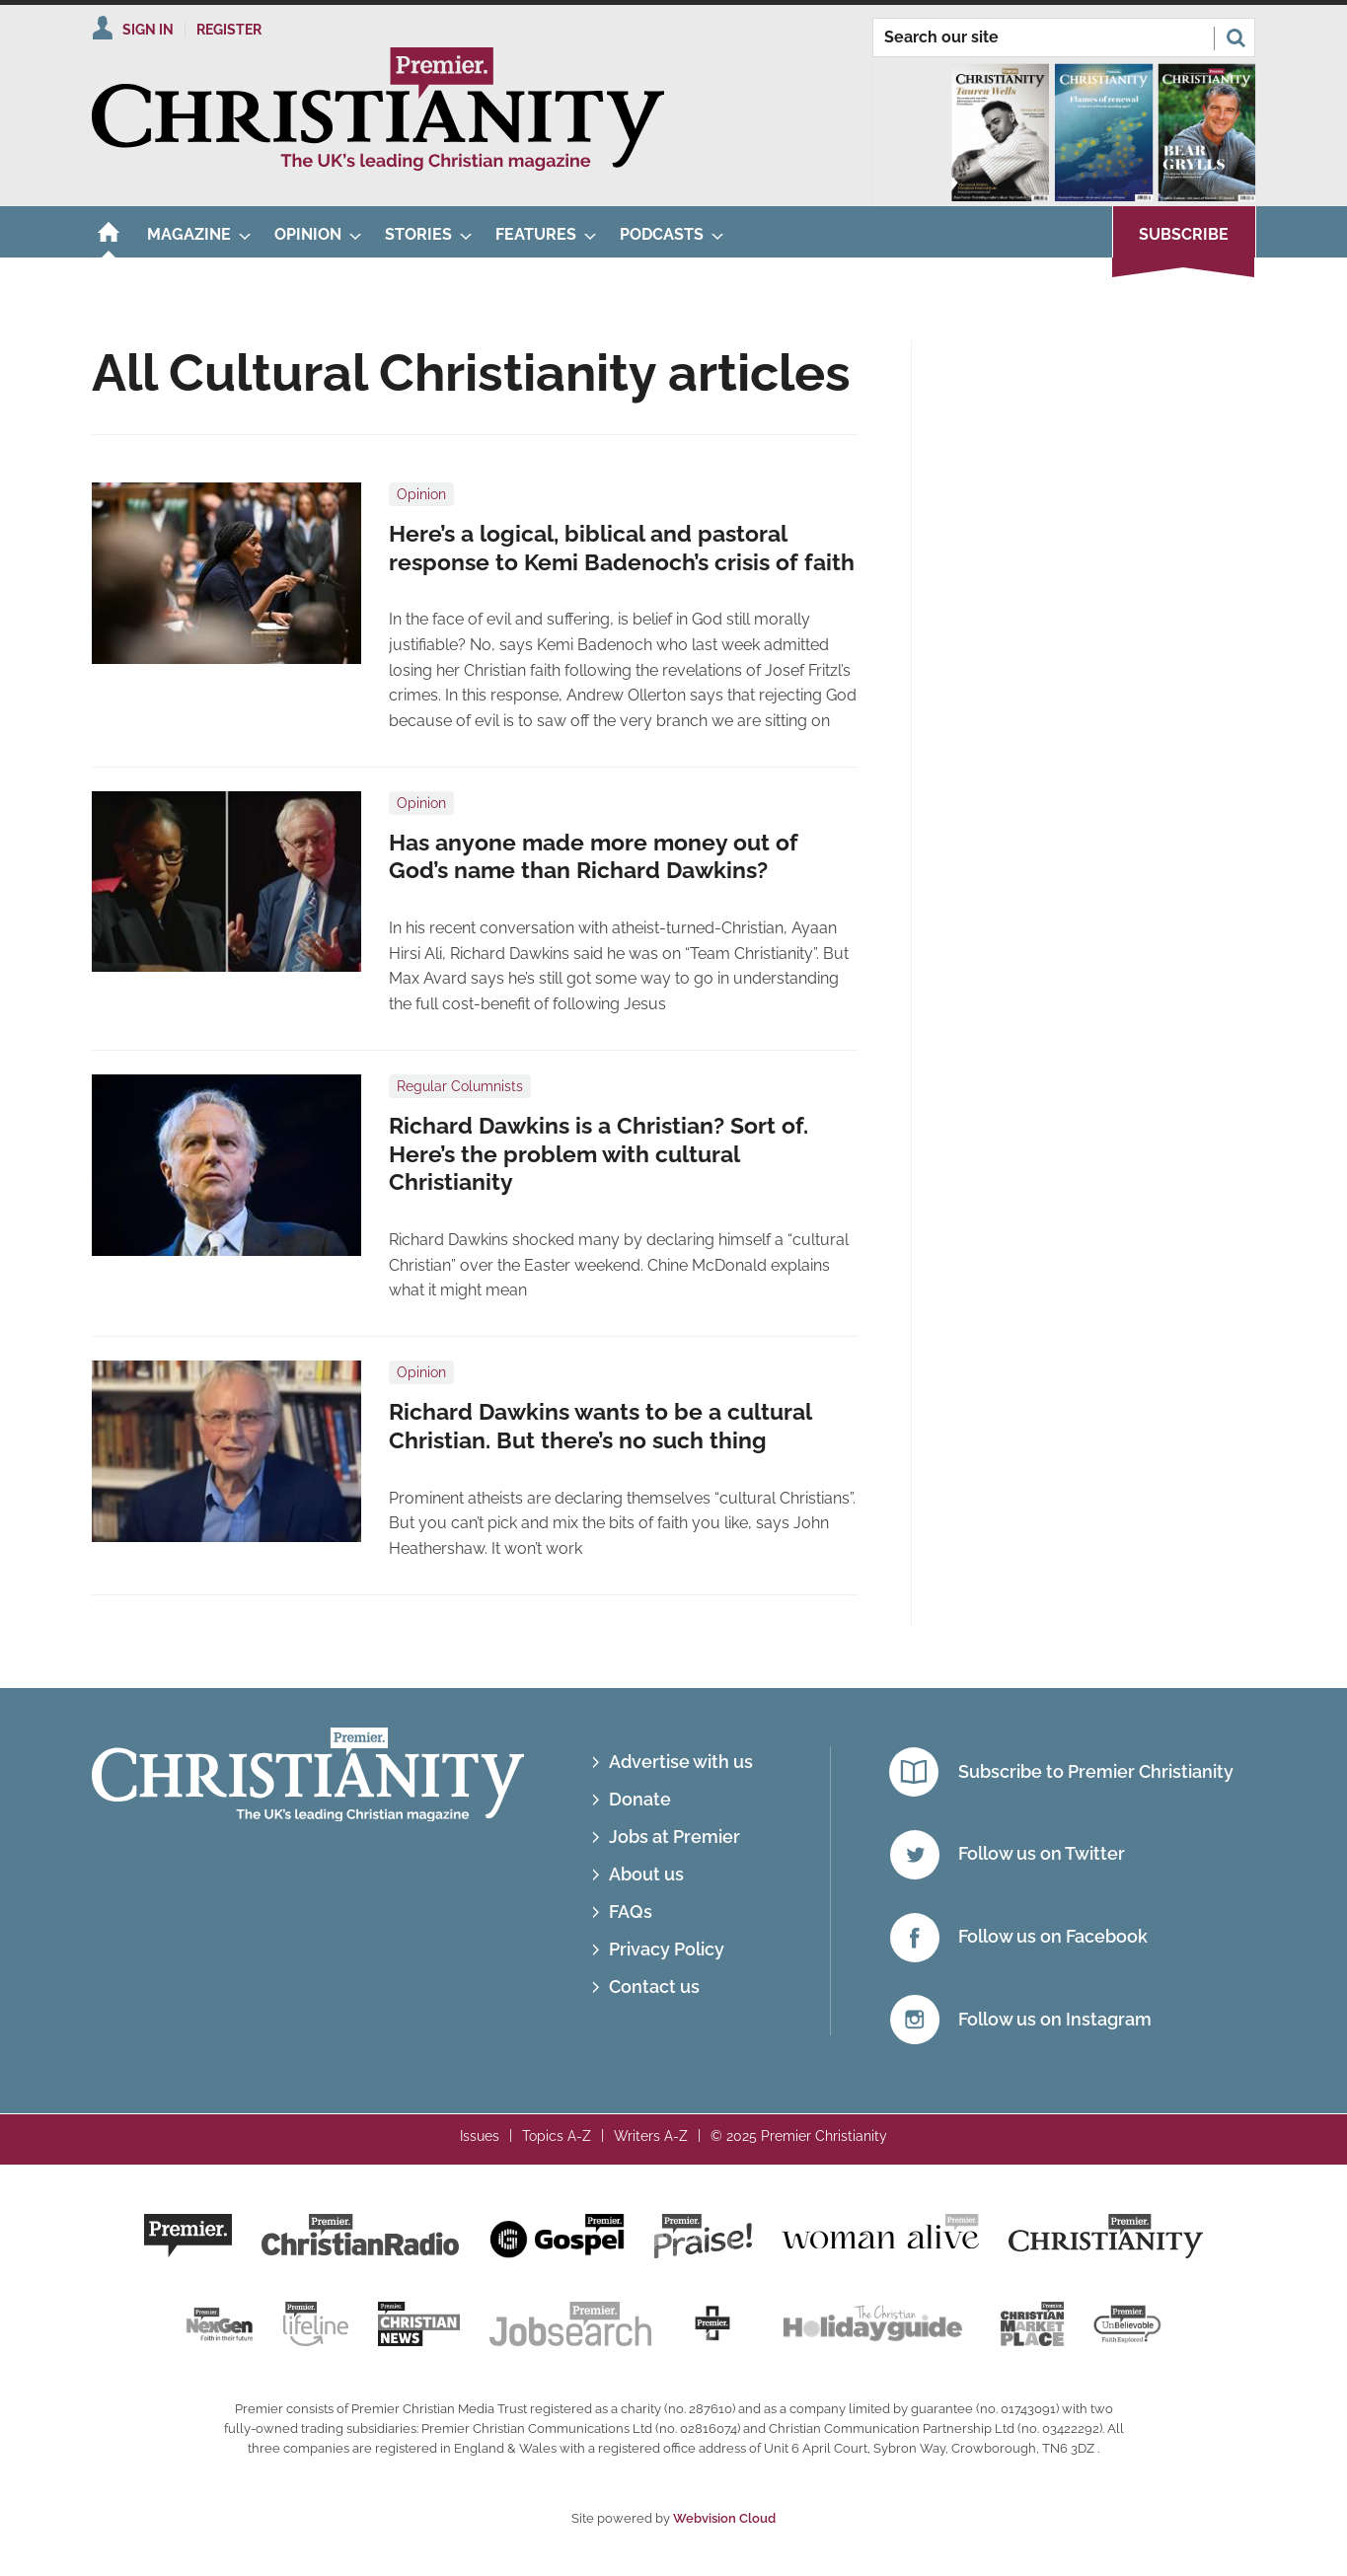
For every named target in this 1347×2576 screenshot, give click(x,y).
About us (646, 1874)
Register (229, 29)
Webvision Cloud (724, 2518)
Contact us (654, 1986)
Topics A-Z (556, 2136)
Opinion (421, 494)
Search (1235, 37)
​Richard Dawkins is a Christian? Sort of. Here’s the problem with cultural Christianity (598, 1154)
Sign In (148, 29)
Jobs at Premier (674, 1836)
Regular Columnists (460, 1086)
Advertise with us (681, 1761)
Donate (640, 1799)
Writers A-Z (651, 2136)
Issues (479, 2136)
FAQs (630, 1911)
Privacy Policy (666, 1949)
